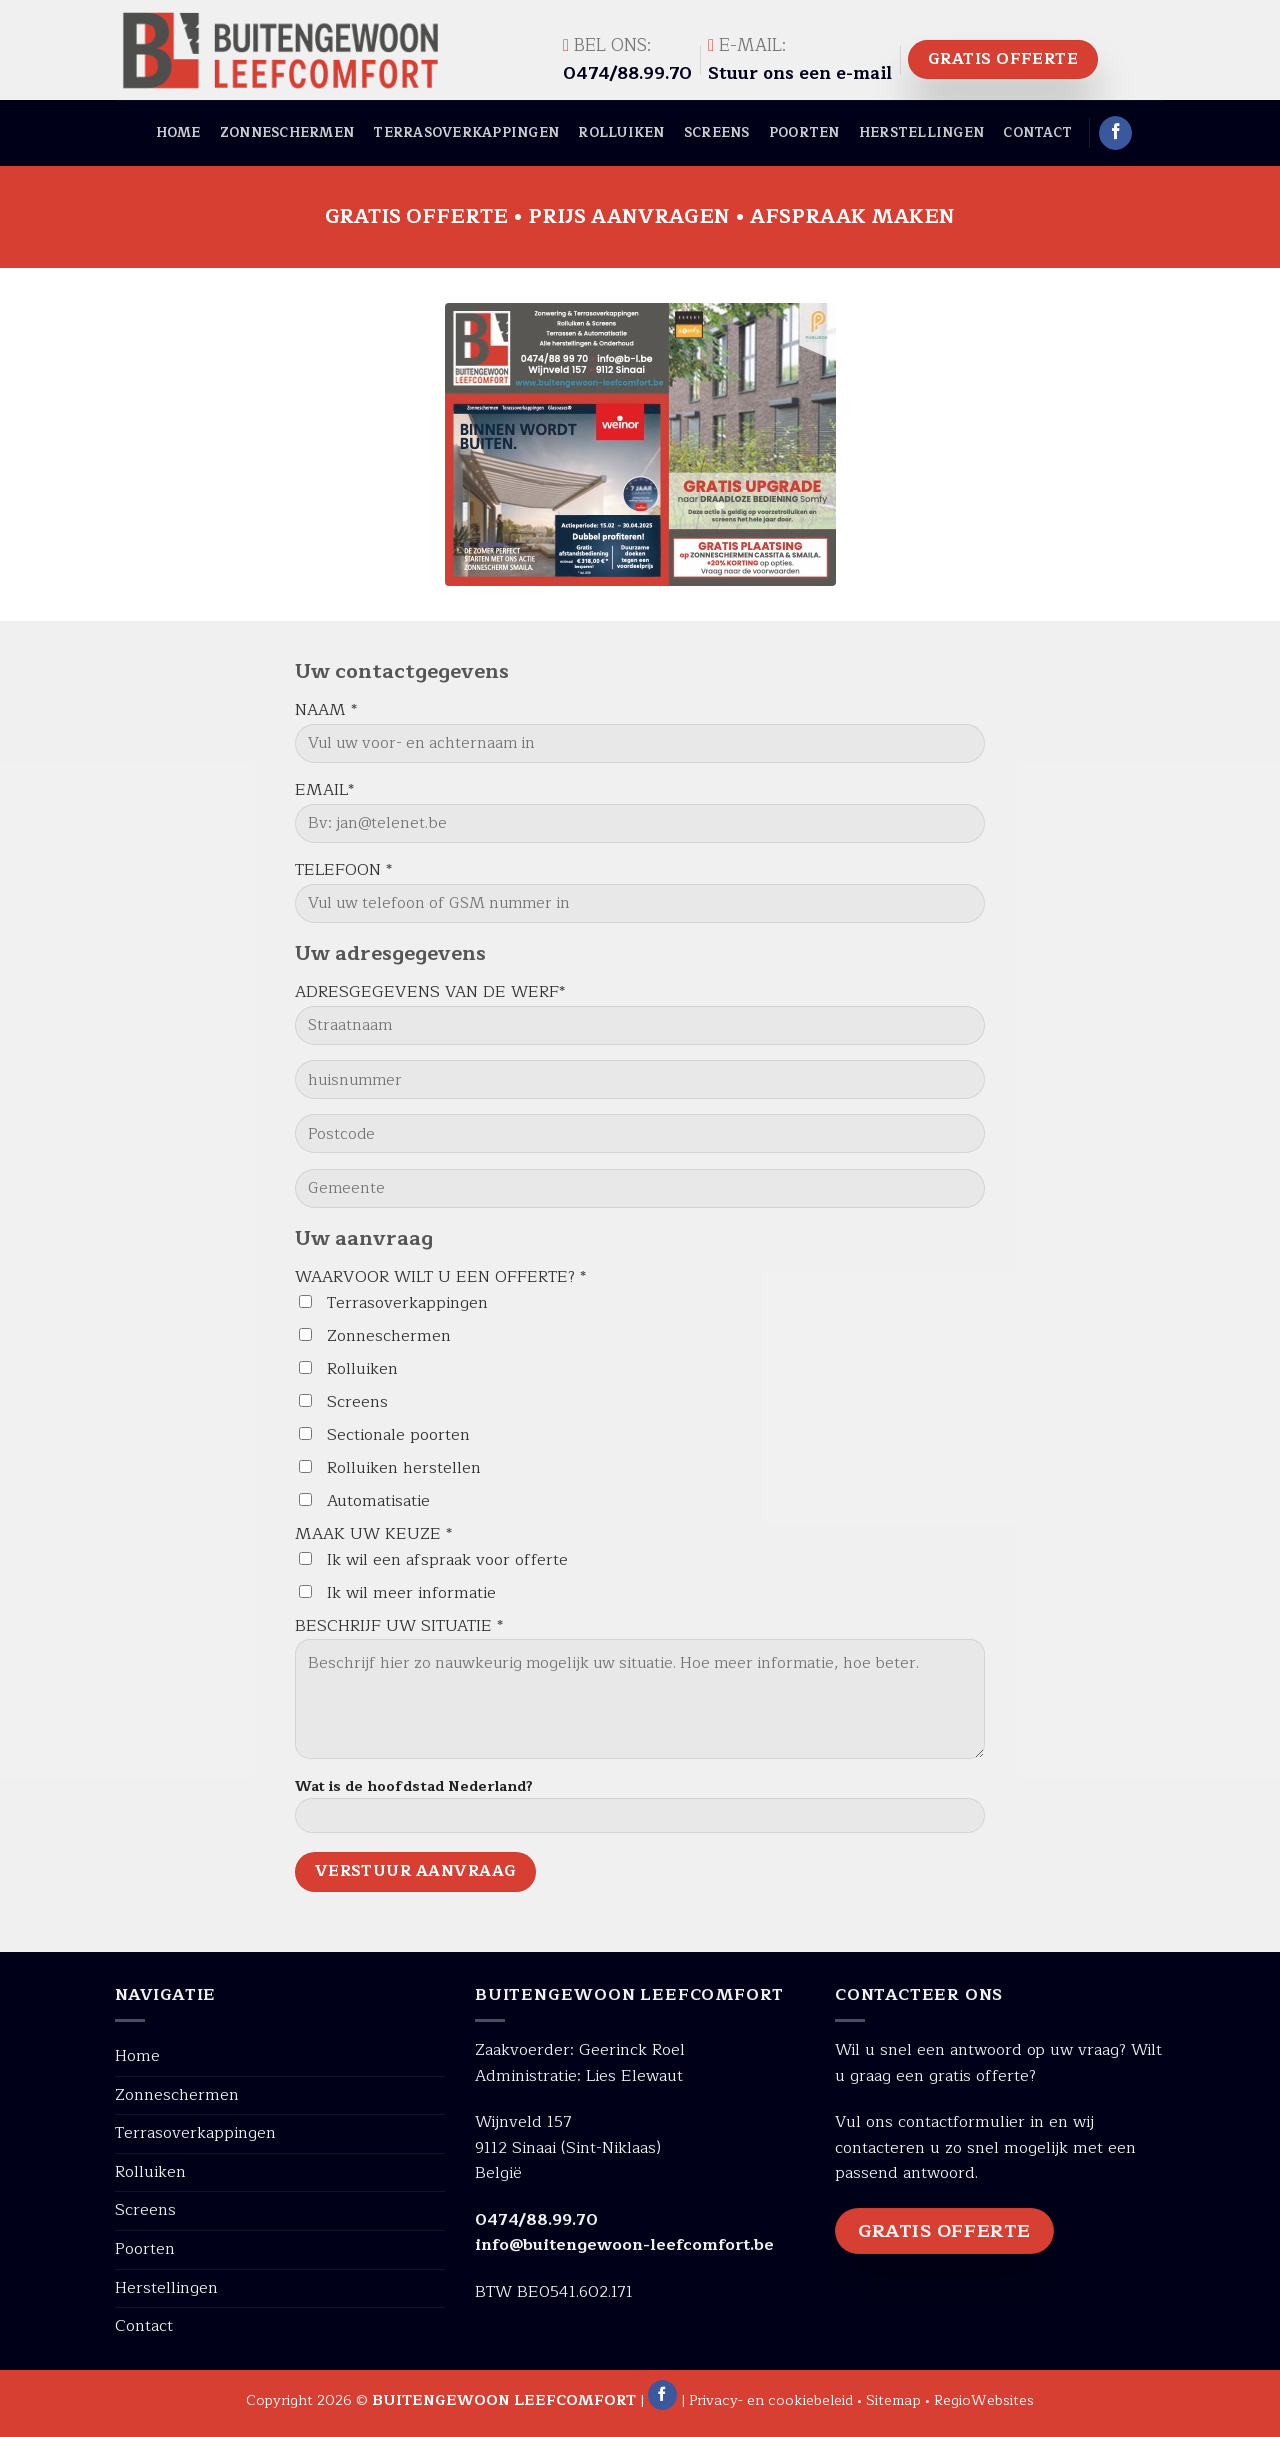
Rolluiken (621, 132)
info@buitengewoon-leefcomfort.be (624, 2245)
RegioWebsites (984, 2400)
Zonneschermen (287, 132)
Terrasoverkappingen (466, 132)
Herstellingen (921, 132)
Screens (717, 132)
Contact (1037, 132)
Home (178, 132)
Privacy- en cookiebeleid (771, 2400)
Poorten (804, 132)
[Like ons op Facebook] (1115, 133)
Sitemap (893, 2400)
